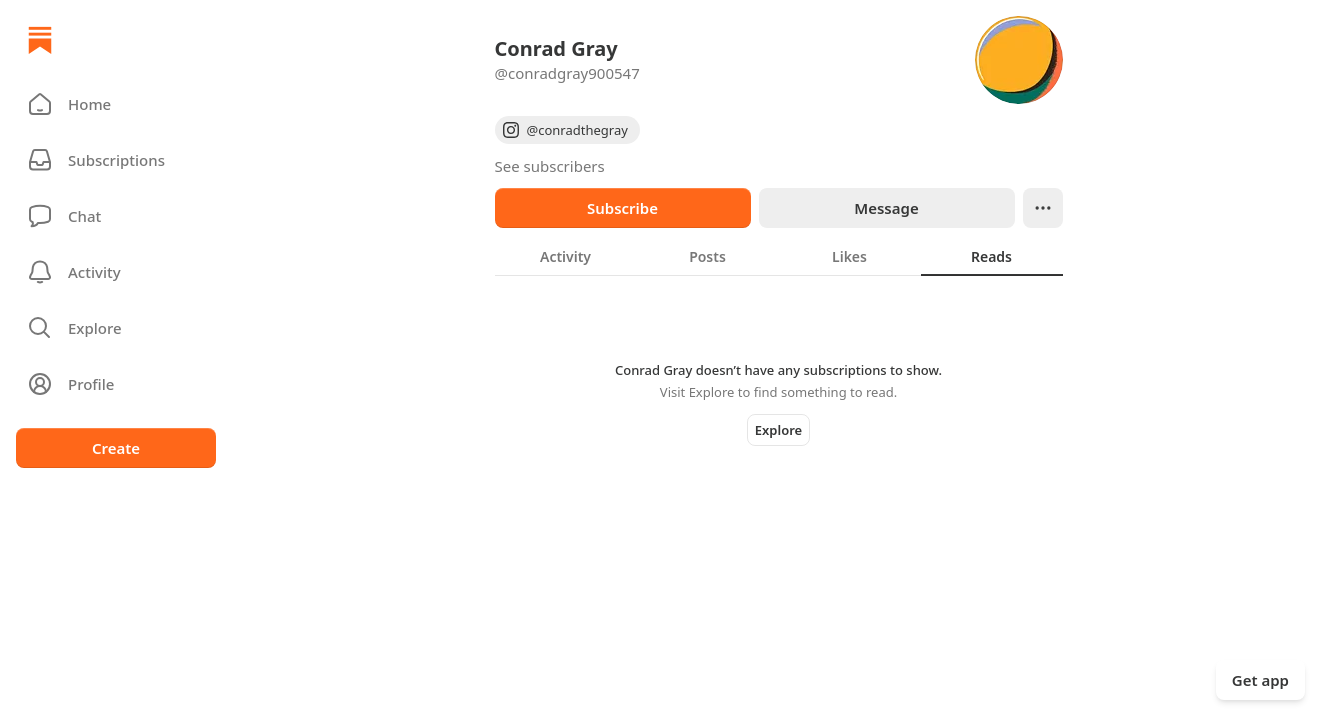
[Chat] (116, 216)
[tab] (566, 256)
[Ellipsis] (1043, 208)
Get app (1260, 680)
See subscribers (550, 166)
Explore (778, 430)
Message (886, 208)
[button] (116, 104)
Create (116, 448)
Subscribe (622, 208)
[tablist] (779, 256)
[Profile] (116, 384)
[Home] (40, 40)
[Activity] (116, 272)
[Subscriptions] (116, 160)
